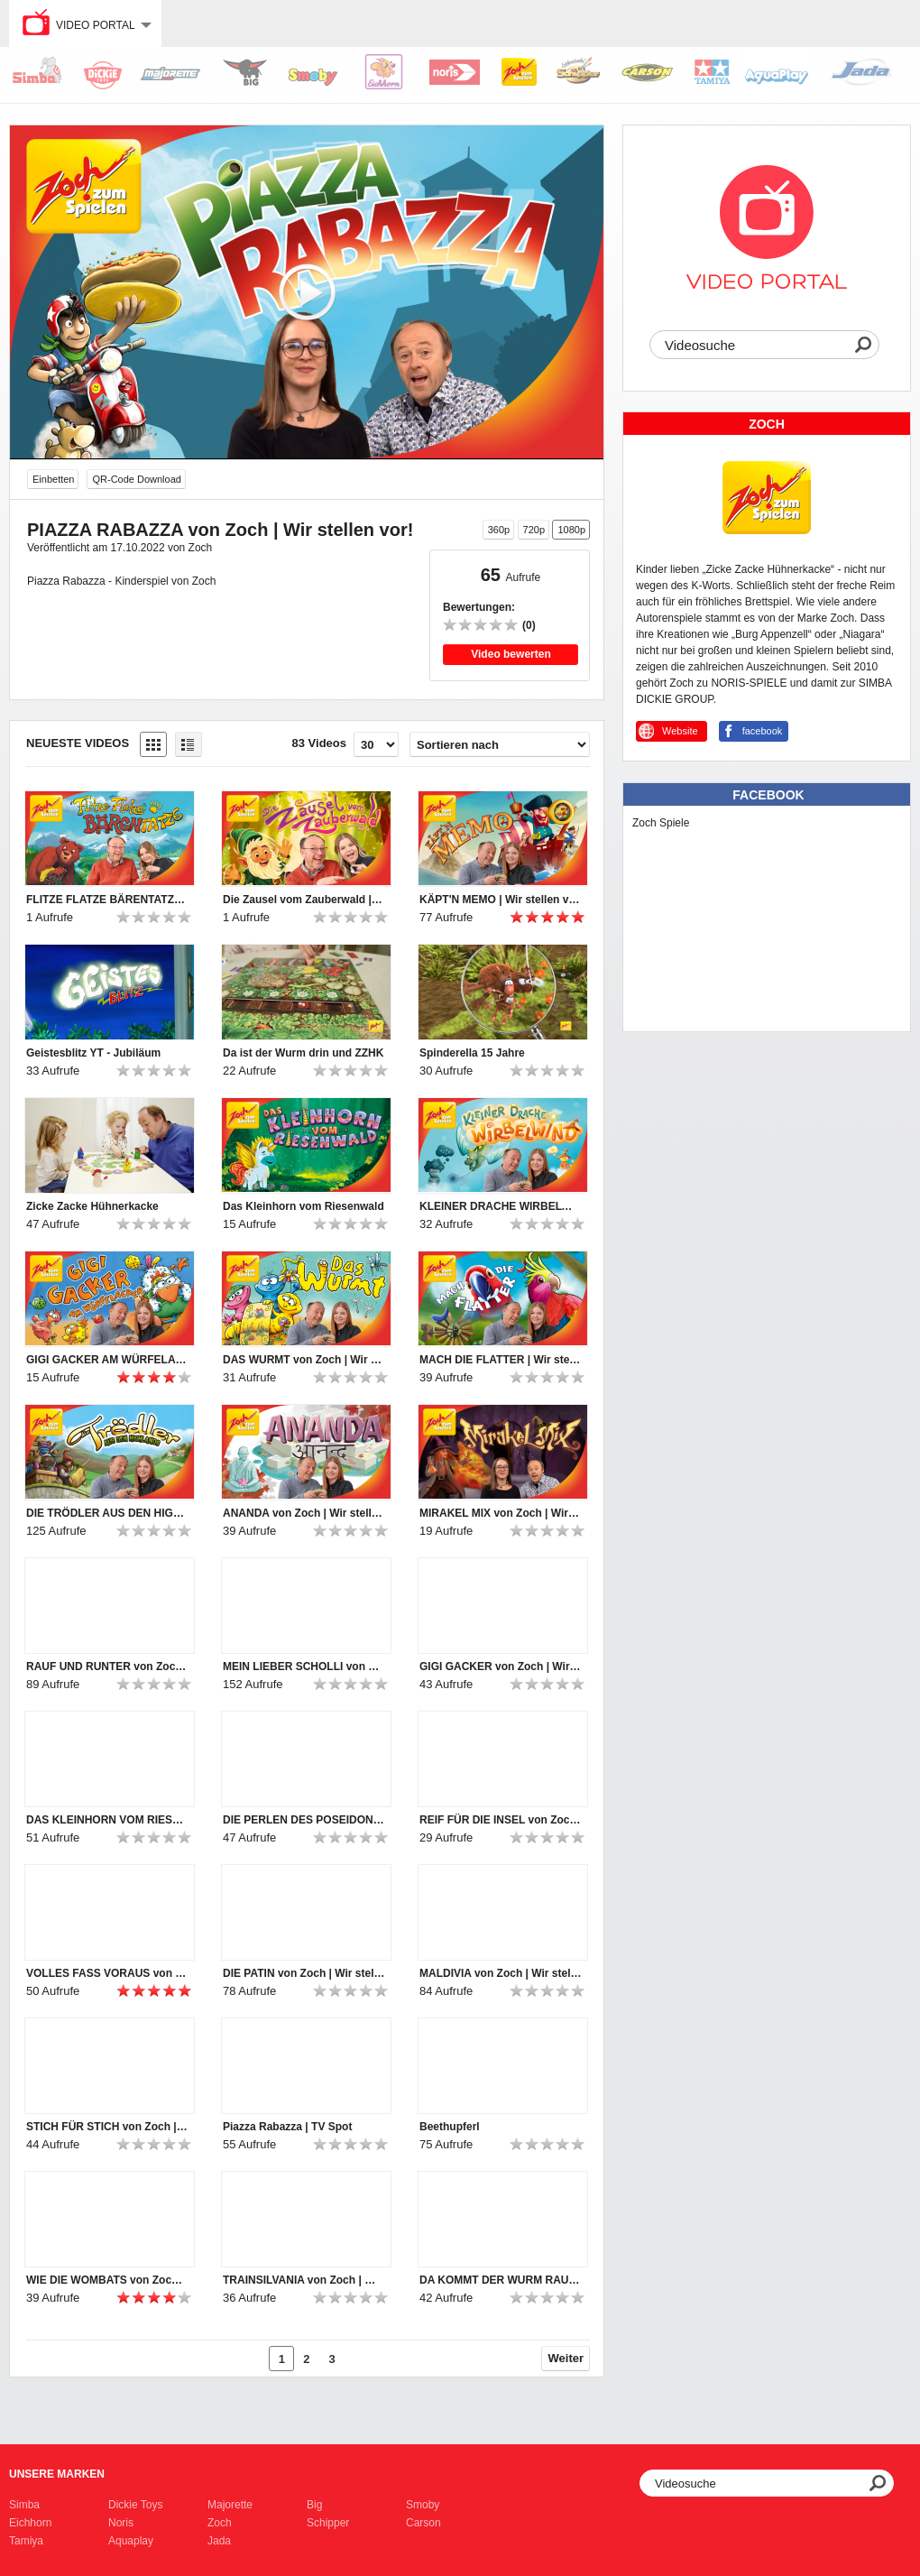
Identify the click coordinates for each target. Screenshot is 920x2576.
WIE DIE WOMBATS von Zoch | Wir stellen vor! (107, 2280)
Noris (120, 2522)
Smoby (422, 2504)
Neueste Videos (77, 743)
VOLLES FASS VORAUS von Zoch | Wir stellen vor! (107, 1973)
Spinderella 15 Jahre (472, 1053)
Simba (24, 2504)
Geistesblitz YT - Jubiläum (93, 1053)
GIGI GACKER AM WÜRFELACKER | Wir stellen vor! (107, 1359)
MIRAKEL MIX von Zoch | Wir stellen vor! (500, 1513)
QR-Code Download (136, 479)
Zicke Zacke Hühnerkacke (92, 1206)
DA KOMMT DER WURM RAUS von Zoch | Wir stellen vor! (500, 2280)
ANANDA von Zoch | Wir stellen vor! (304, 1513)
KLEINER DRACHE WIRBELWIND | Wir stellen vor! (500, 1206)
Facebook (768, 795)
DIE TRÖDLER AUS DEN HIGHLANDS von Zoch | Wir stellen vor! (107, 1513)
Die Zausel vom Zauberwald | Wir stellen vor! (304, 899)
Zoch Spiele (660, 823)
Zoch (219, 2522)
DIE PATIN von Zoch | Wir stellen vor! (304, 1973)
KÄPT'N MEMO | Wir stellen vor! (500, 899)
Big (314, 2504)
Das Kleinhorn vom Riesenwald (303, 1206)
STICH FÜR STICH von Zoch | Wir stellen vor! (107, 2126)
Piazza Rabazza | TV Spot (287, 2126)
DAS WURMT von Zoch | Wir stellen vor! (304, 1359)
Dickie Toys (135, 2504)
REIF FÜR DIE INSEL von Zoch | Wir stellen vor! (500, 1820)
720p (534, 529)
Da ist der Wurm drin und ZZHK (303, 1053)
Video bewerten (510, 654)
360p (499, 529)
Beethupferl (449, 2126)
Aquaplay (130, 2540)
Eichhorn (30, 2522)
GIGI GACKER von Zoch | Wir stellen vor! (500, 1666)
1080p (571, 529)
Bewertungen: (479, 607)
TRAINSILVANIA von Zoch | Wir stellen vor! (304, 2280)
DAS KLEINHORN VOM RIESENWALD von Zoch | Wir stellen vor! (107, 1820)
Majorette (230, 2504)
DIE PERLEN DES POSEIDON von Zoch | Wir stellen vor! (304, 1820)
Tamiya (26, 2540)
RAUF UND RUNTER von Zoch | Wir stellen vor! (107, 1666)
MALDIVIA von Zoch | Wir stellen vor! (500, 1973)
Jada (219, 2540)
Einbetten (53, 479)
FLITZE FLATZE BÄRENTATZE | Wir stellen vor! (107, 899)
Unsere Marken (57, 2474)
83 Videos (319, 743)
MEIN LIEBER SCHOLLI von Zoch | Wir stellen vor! (304, 1666)
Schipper (328, 2522)
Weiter (566, 2358)
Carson (423, 2522)
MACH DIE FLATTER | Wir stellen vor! (500, 1359)
